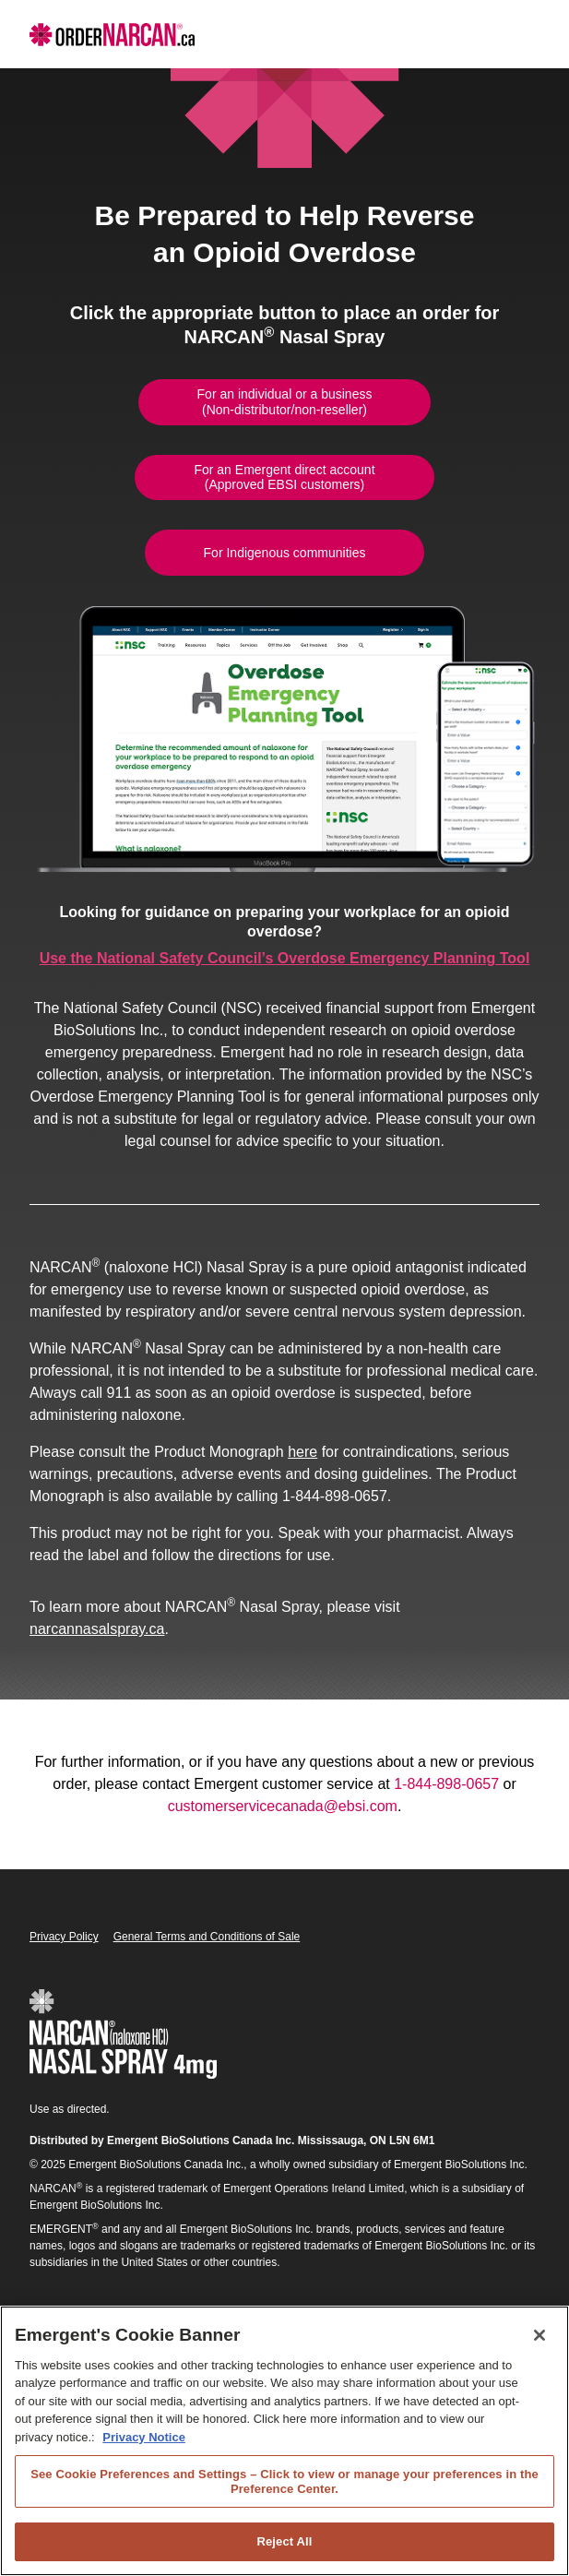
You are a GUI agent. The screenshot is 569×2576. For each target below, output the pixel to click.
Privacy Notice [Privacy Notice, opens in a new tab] (143, 2437)
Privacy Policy (64, 1936)
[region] (284, 2441)
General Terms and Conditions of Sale (207, 1936)
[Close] (539, 2335)
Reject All (284, 2541)
